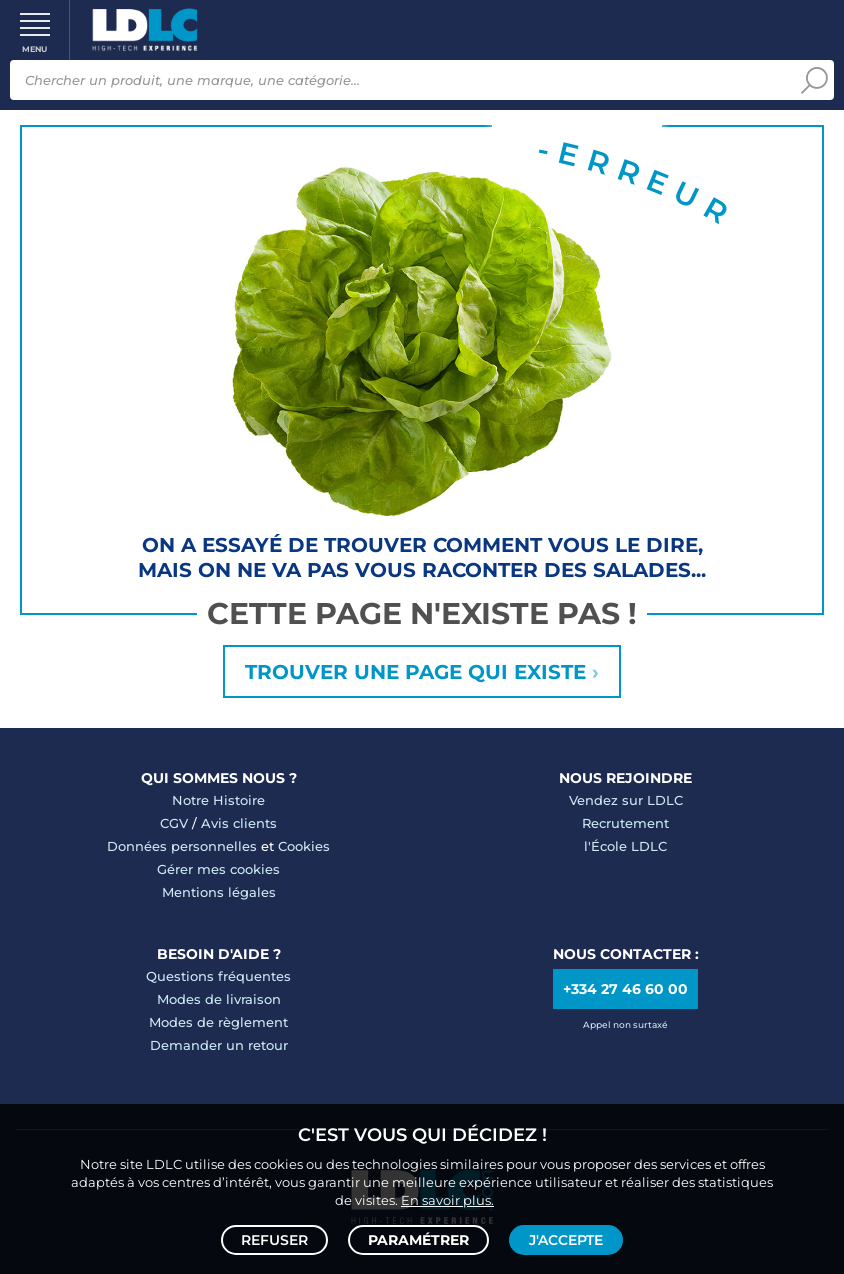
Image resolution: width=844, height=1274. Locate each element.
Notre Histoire (218, 800)
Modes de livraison (219, 999)
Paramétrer (418, 1240)
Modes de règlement (218, 1022)
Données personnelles (182, 846)
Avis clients (239, 823)
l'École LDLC (625, 846)
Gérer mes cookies (218, 869)
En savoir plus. (447, 1200)
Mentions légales (219, 892)
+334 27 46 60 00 (625, 989)
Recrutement (625, 823)
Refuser (274, 1240)
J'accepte (566, 1240)
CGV (174, 823)
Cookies (304, 846)
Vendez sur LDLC (626, 800)
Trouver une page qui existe (422, 672)
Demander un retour (219, 1045)
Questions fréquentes (218, 976)
